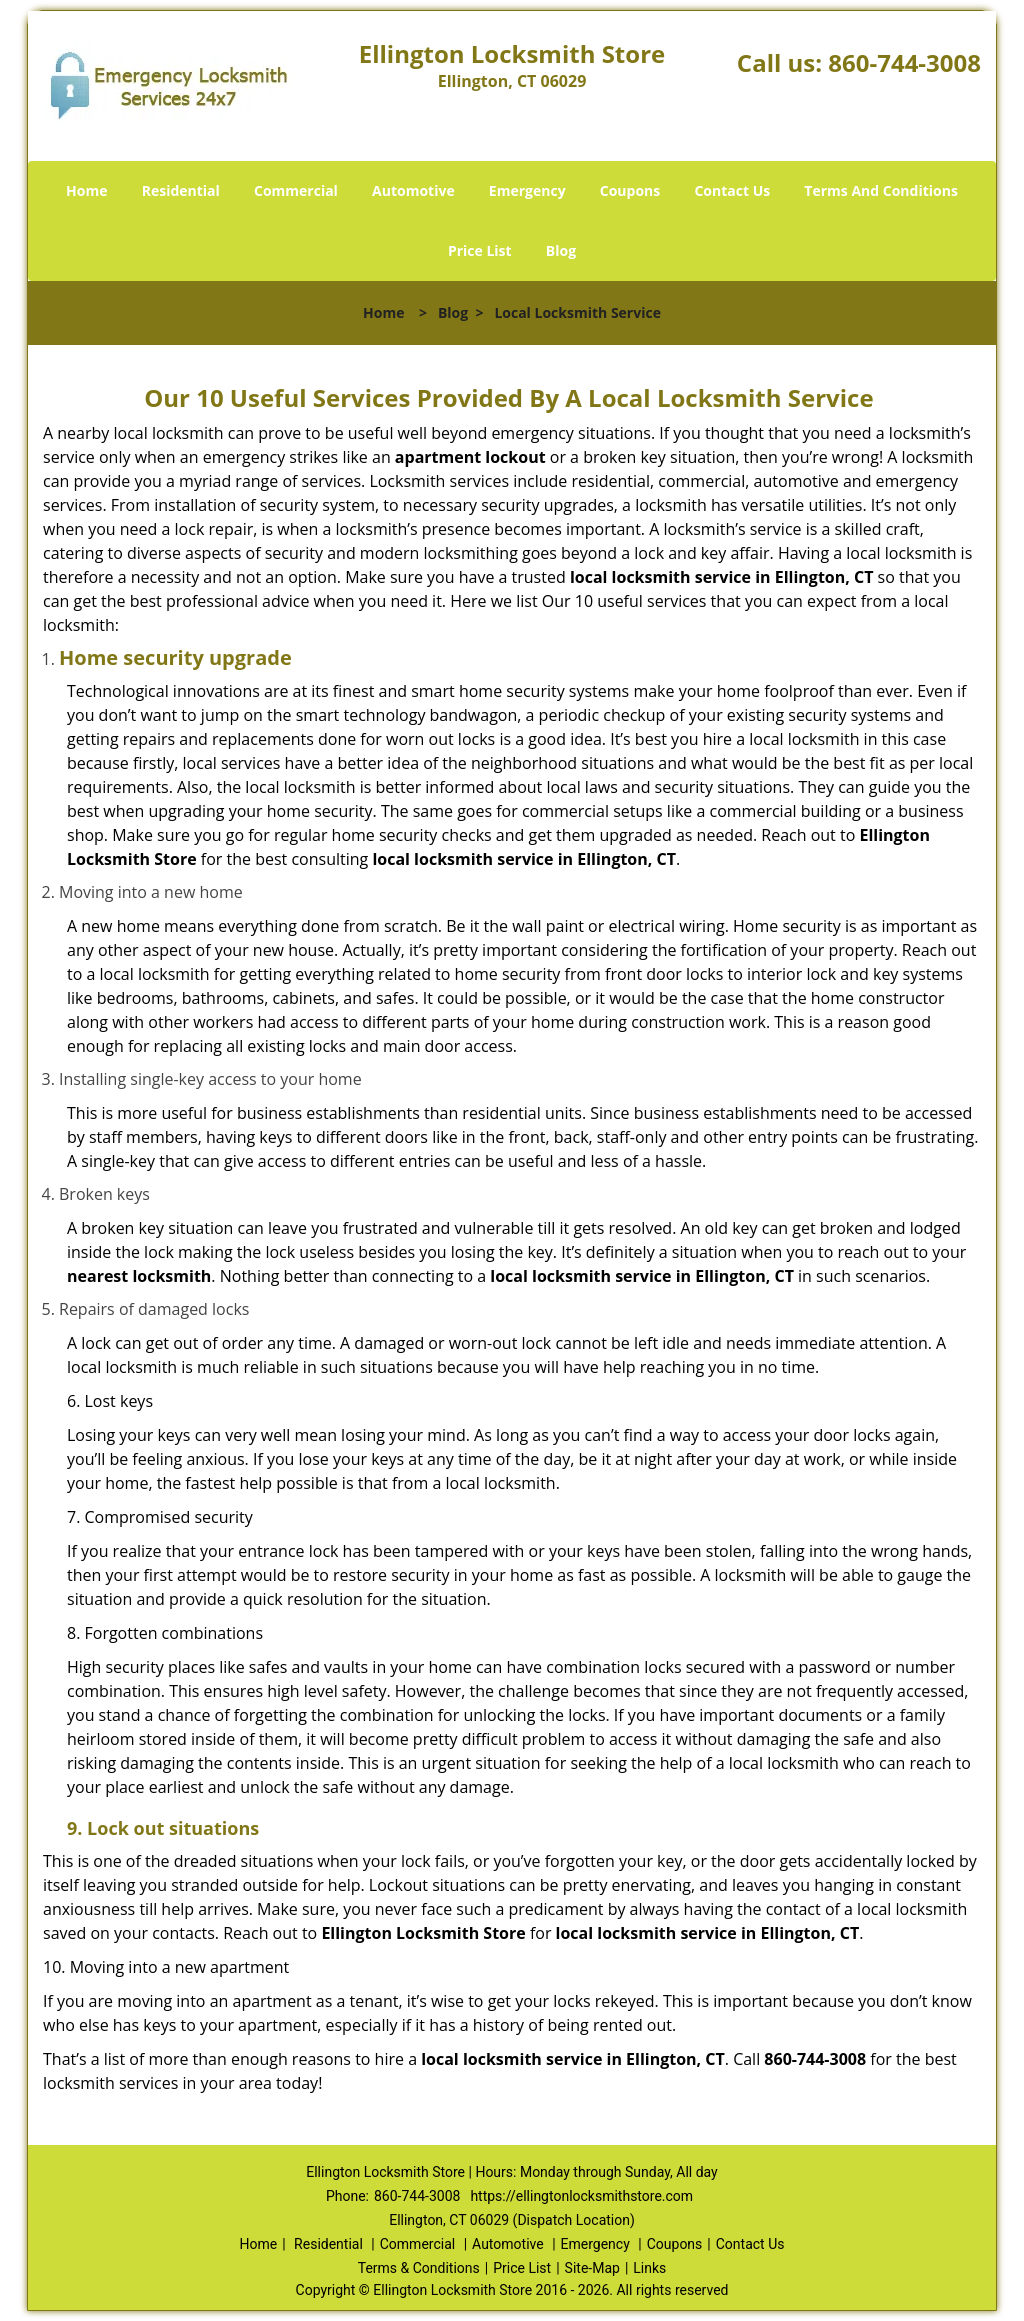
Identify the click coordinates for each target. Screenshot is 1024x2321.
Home (86, 190)
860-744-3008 (904, 62)
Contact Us (732, 190)
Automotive (413, 190)
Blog (561, 250)
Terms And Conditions (881, 190)
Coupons (630, 190)
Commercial (296, 190)
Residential (181, 190)
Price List (480, 250)
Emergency (527, 190)
